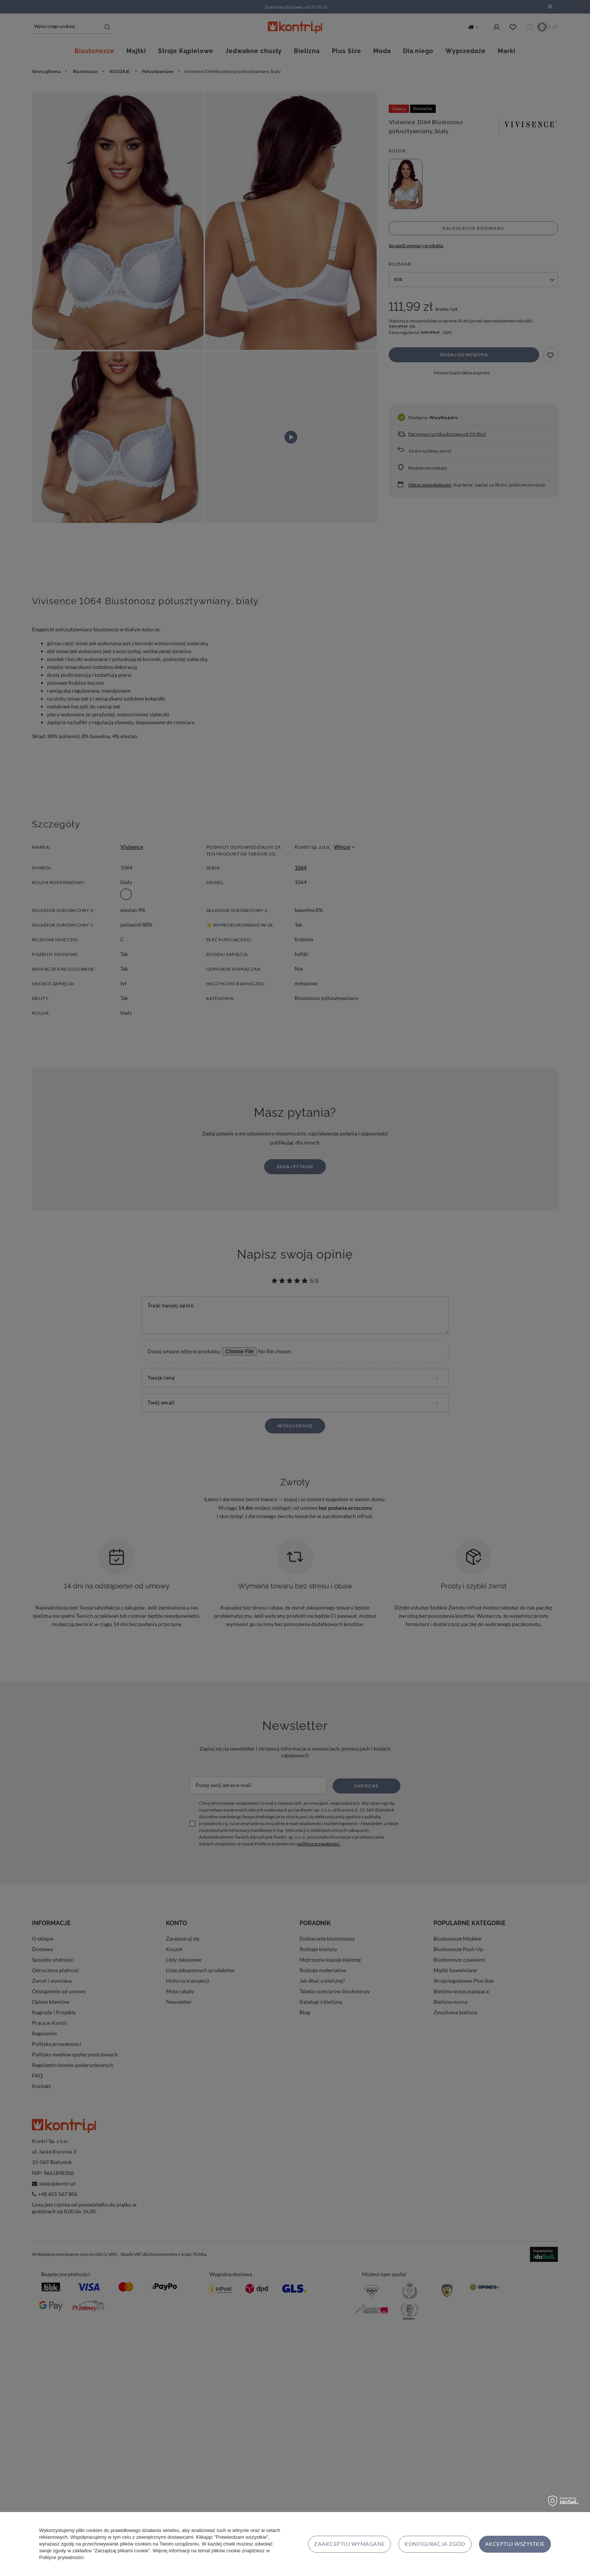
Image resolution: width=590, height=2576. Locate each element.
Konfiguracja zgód (434, 2544)
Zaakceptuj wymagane (349, 2544)
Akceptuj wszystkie (515, 2544)
